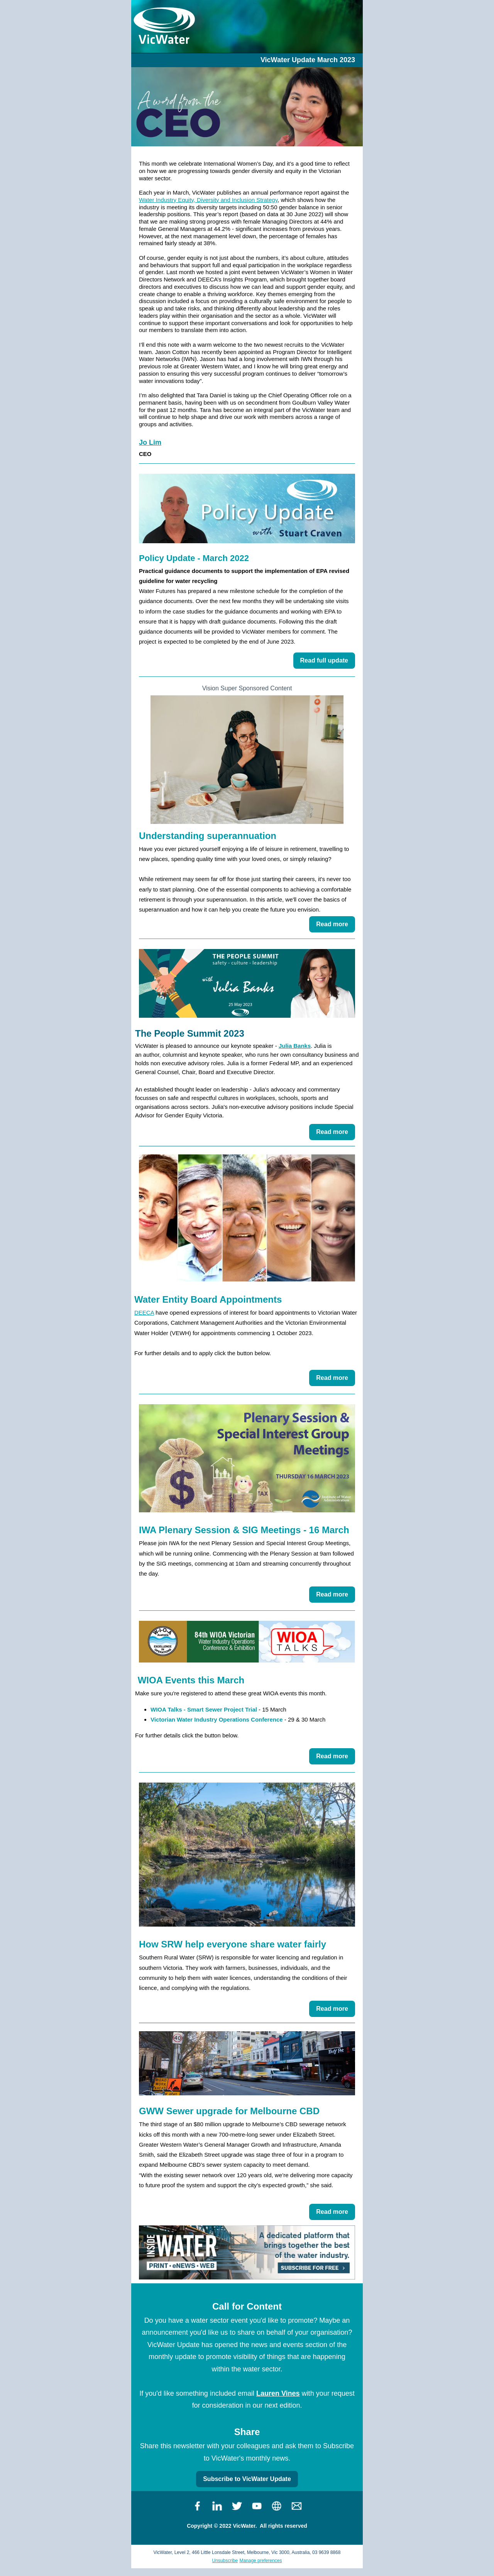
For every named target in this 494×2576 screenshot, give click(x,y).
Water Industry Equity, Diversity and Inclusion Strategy (208, 200)
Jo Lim (150, 442)
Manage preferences (260, 2560)
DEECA (144, 1312)
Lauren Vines (278, 2393)
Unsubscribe (225, 2560)
